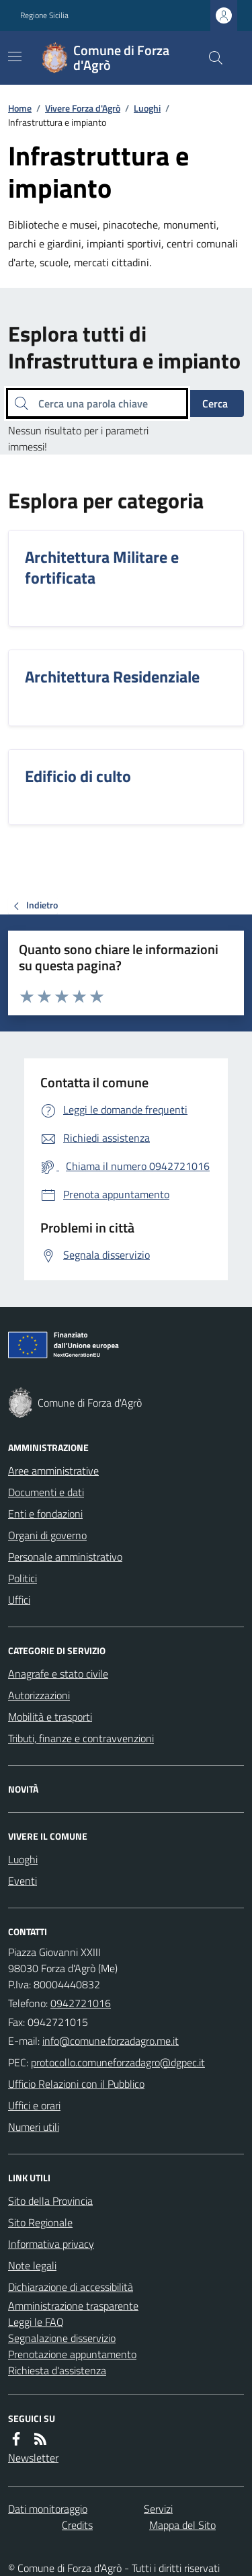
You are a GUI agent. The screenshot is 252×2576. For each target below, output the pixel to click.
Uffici (19, 1600)
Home (20, 108)
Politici (22, 1578)
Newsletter (33, 2458)
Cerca (215, 403)
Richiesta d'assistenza (57, 2370)
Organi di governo (47, 1535)
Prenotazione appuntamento (72, 2354)
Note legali (32, 2265)
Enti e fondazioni (45, 1514)
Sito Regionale (40, 2222)
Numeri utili (33, 2127)
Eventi (22, 1881)
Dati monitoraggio (47, 2509)
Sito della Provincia (50, 2201)
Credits (77, 2525)
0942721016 (80, 2003)
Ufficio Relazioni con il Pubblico (76, 2084)
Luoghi (147, 108)
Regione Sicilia (44, 15)
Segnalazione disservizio (62, 2338)
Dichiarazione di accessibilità (70, 2287)
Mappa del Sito (182, 2525)
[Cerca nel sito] (210, 58)
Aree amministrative (53, 1470)
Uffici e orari (34, 2105)
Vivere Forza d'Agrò (82, 108)
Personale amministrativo (65, 1557)
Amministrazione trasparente (73, 2306)
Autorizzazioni (39, 1695)
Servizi (158, 2509)
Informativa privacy (51, 2244)
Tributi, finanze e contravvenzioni (81, 1738)
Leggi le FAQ (36, 2322)
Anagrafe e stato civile (58, 1674)
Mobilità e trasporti (50, 1717)
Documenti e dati (46, 1492)
